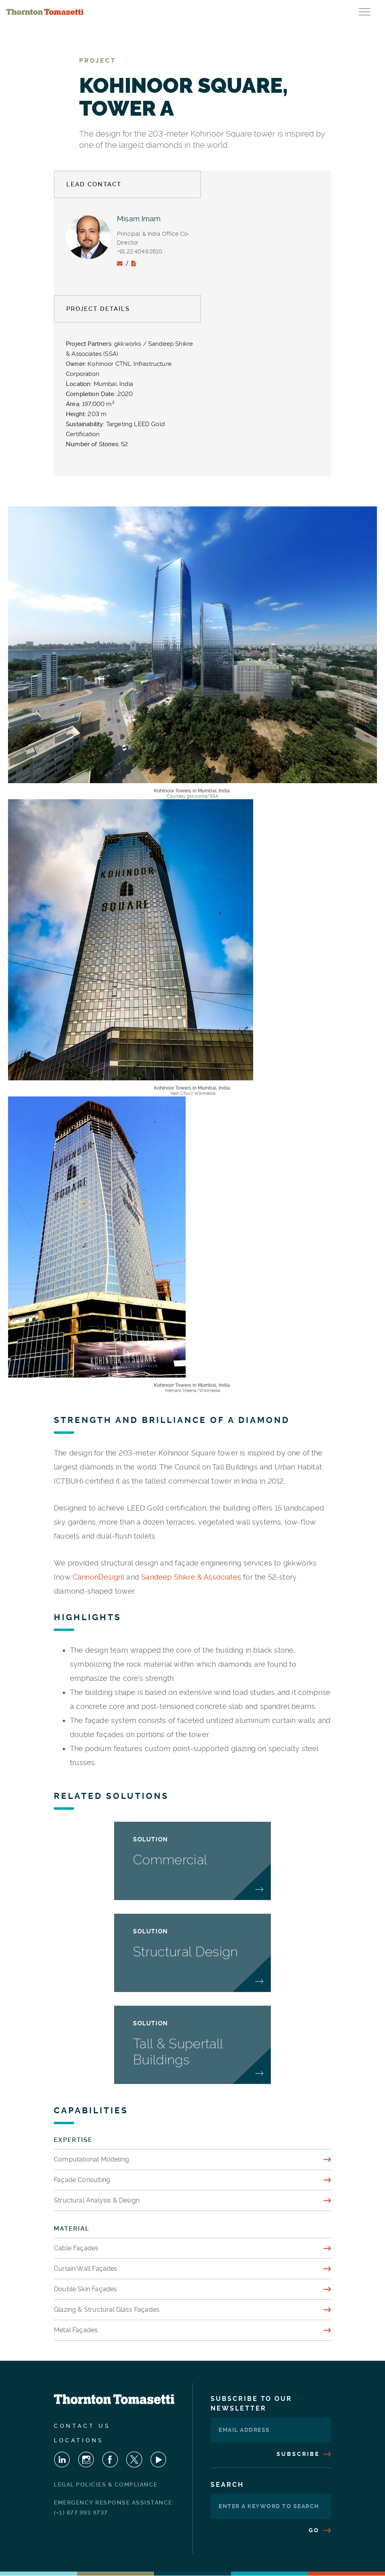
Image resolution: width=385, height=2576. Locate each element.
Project (97, 60)
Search (227, 2484)
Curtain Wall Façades (86, 2268)
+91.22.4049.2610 (140, 251)
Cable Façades (76, 2248)
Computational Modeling (91, 2159)
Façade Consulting (82, 2180)
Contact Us (82, 2426)
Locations (79, 2440)
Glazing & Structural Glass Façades (107, 2309)
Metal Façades (76, 2330)
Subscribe (303, 2454)
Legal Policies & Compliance (106, 2484)
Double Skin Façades (85, 2289)
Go (320, 2530)
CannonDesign (97, 1577)
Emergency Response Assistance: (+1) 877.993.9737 (114, 2507)
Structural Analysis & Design (96, 2200)
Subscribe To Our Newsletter (251, 2403)
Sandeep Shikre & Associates (191, 1577)
